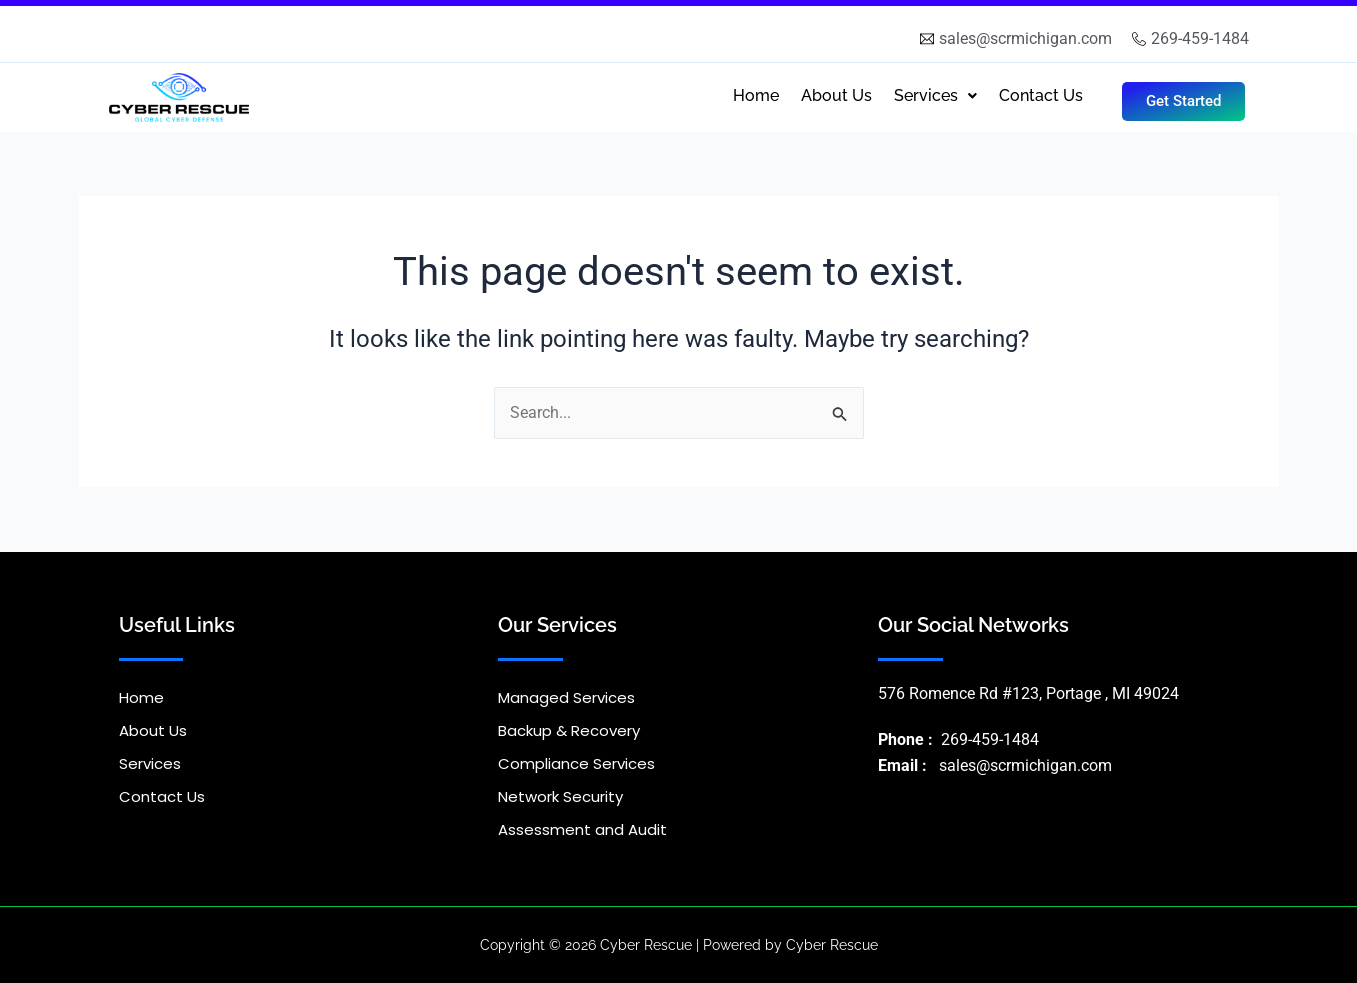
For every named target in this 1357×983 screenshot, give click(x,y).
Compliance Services (576, 763)
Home (756, 95)
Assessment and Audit (582, 829)
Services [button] (935, 95)
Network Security (560, 796)
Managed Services (566, 697)
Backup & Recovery (569, 730)
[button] (935, 96)
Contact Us (1041, 95)
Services (150, 763)
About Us (836, 95)
